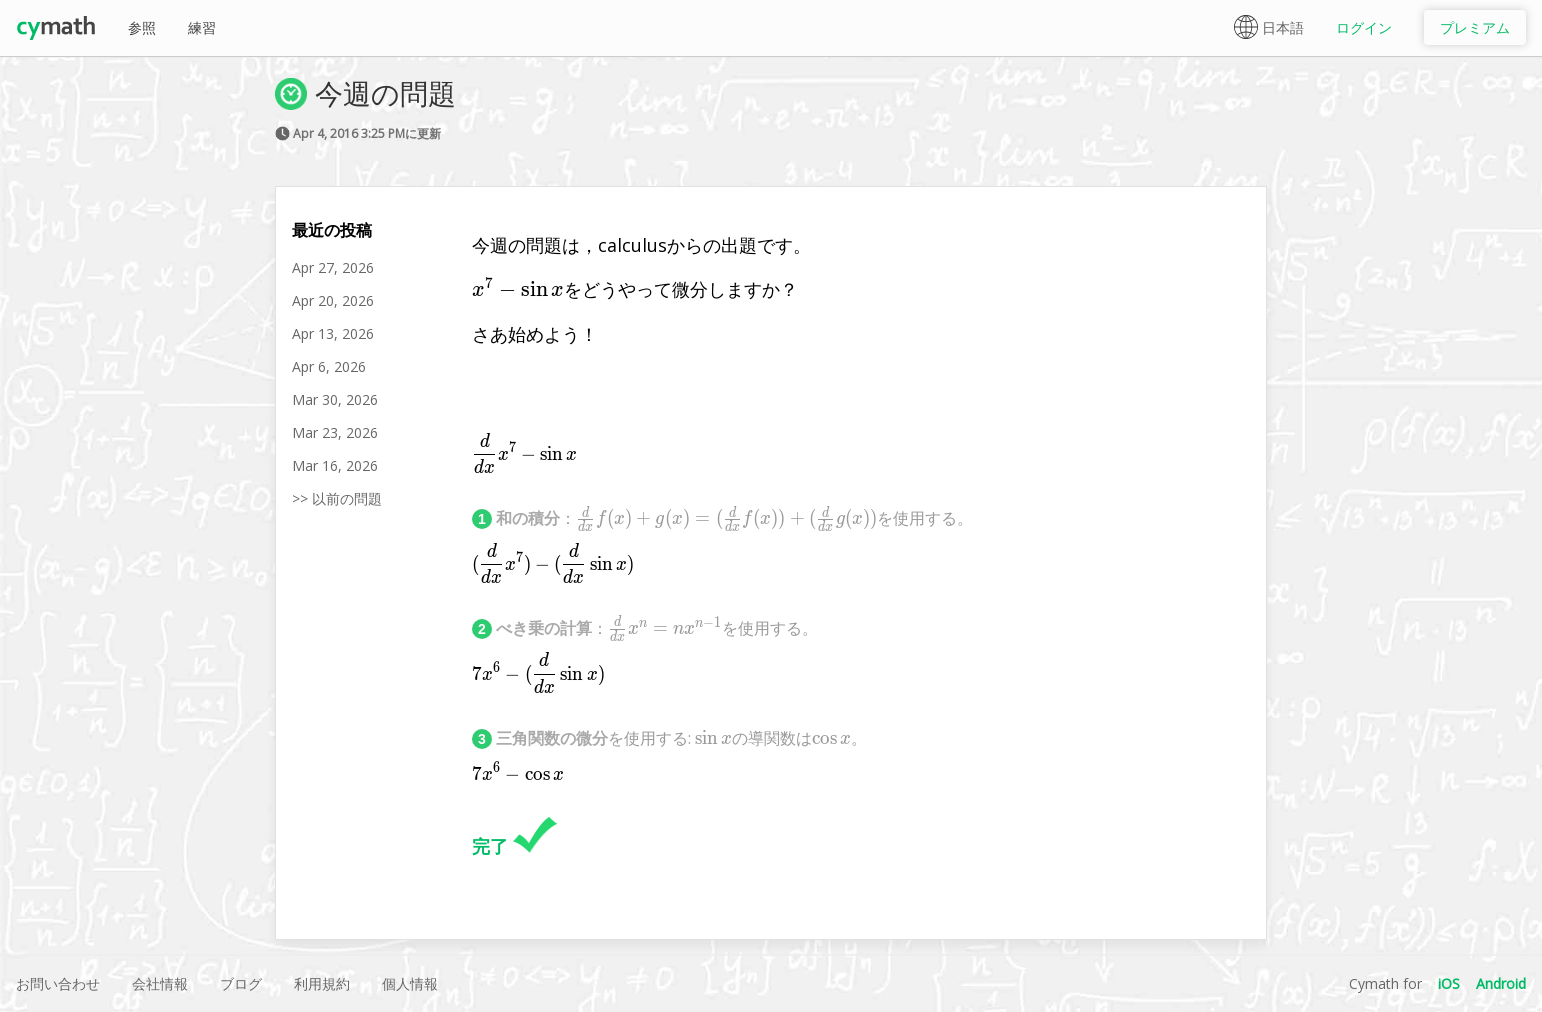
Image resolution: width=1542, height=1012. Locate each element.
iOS (1449, 983)
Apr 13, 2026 (333, 333)
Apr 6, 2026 (329, 366)
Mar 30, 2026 (335, 399)
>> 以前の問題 (337, 498)
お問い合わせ (58, 983)
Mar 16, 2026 (335, 465)
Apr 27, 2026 (333, 267)
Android (1501, 983)
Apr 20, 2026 (333, 300)
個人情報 (410, 983)
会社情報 (160, 983)
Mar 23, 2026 (335, 432)
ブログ (241, 983)
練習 (202, 27)
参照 (142, 27)
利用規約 (322, 983)
